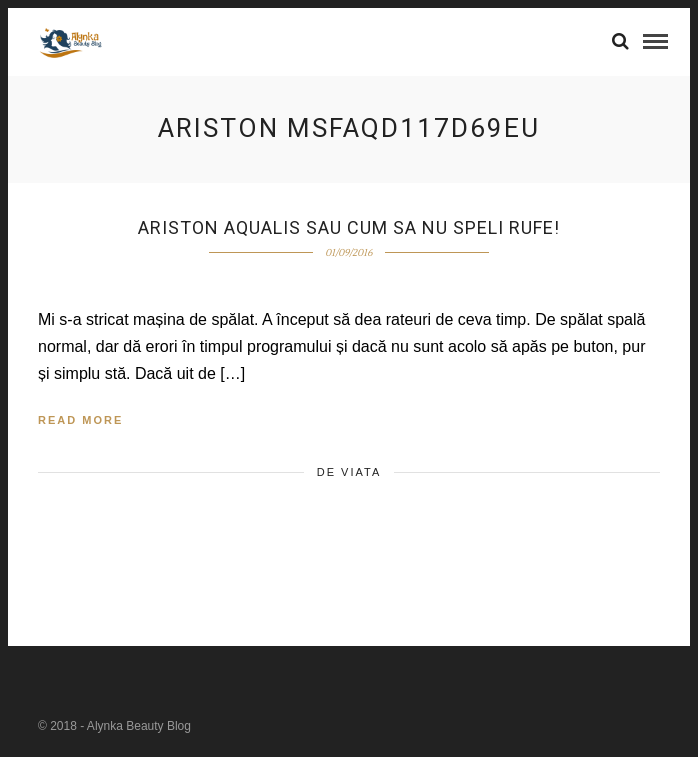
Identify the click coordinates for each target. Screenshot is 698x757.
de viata (349, 472)
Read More (80, 420)
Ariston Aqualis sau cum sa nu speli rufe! (349, 227)
